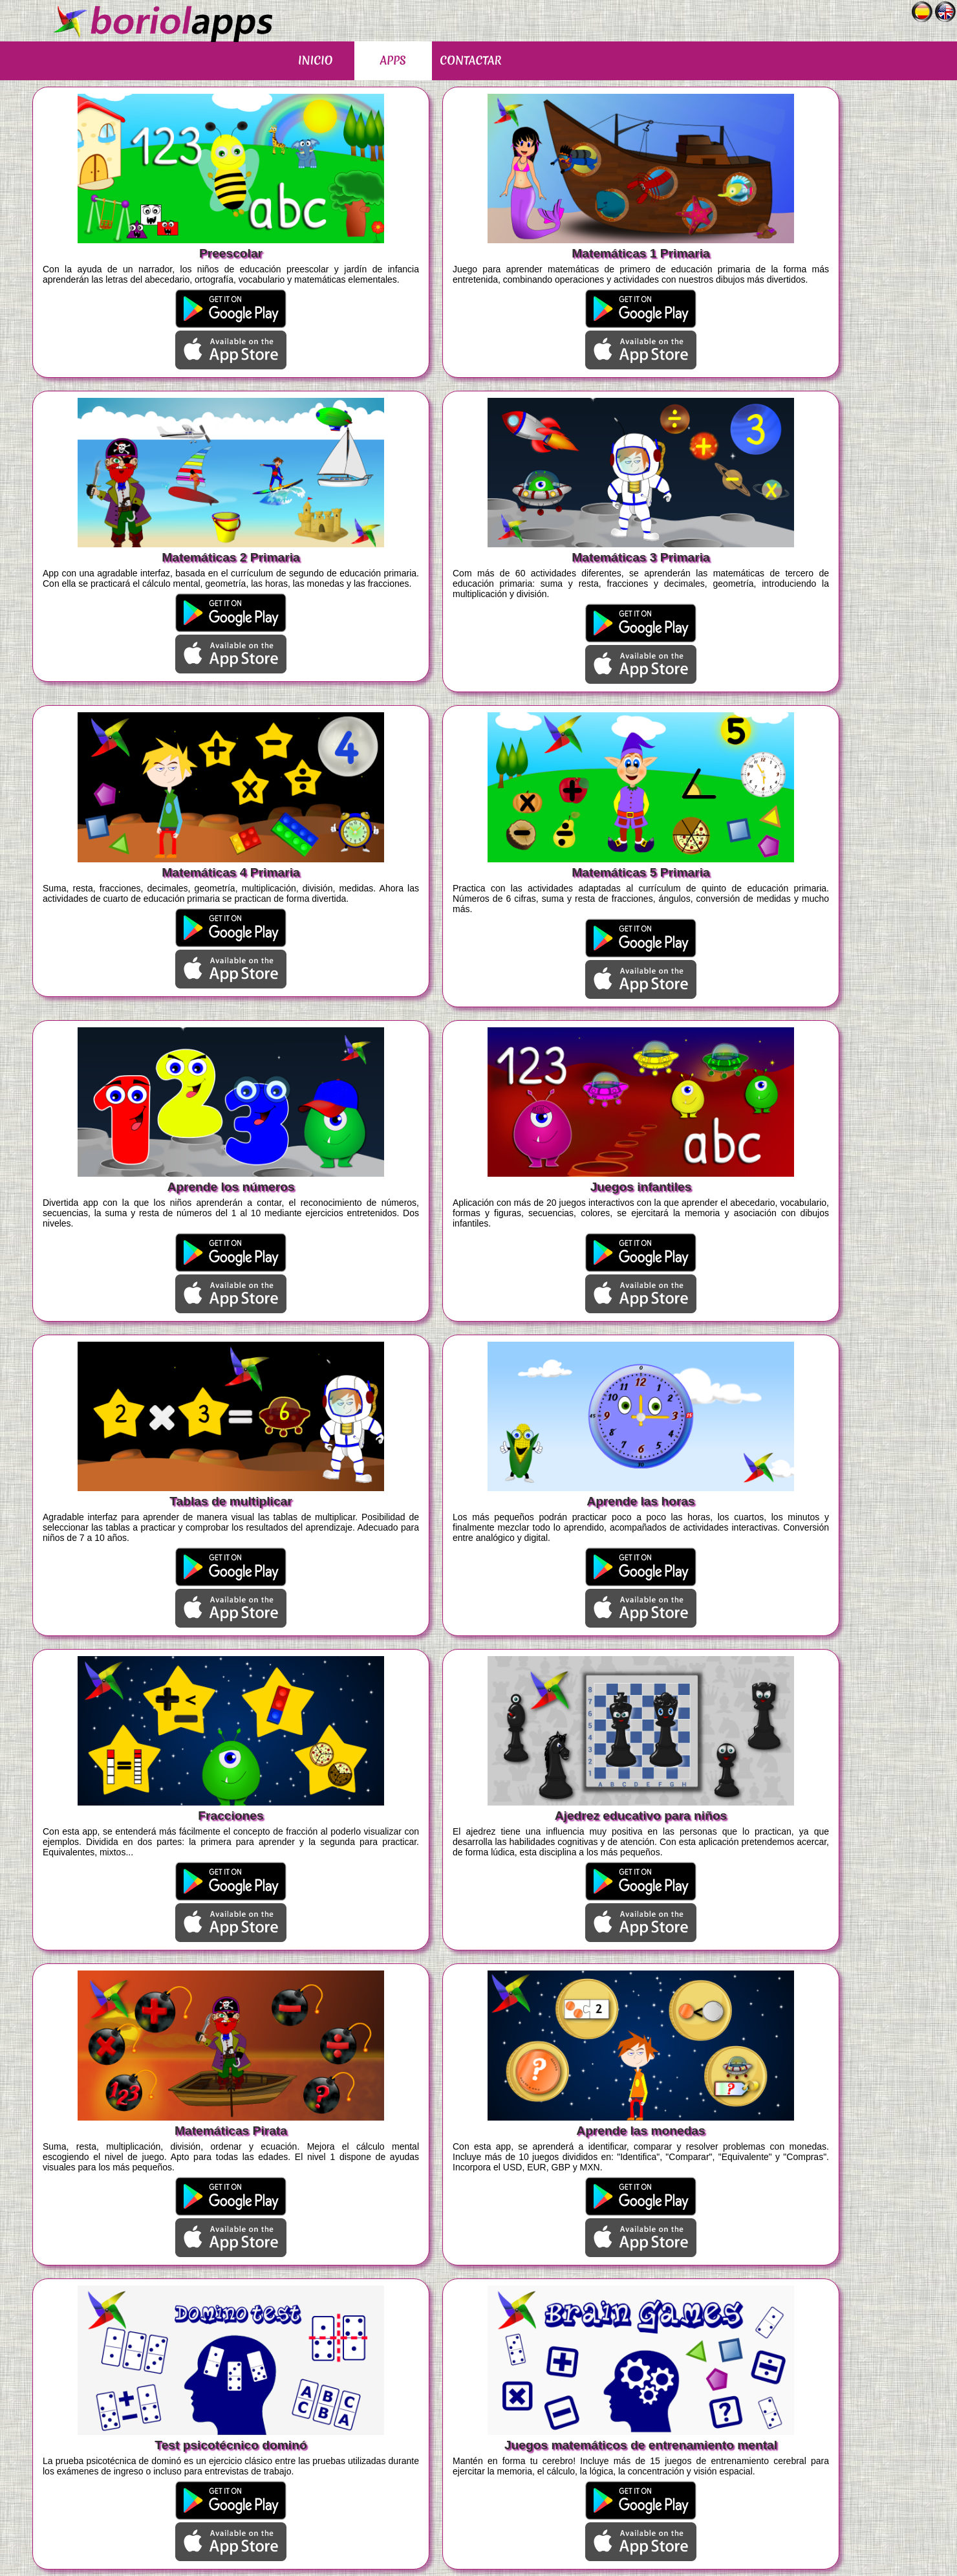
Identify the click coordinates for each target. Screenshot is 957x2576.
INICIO (315, 60)
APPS (393, 60)
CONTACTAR (470, 60)
